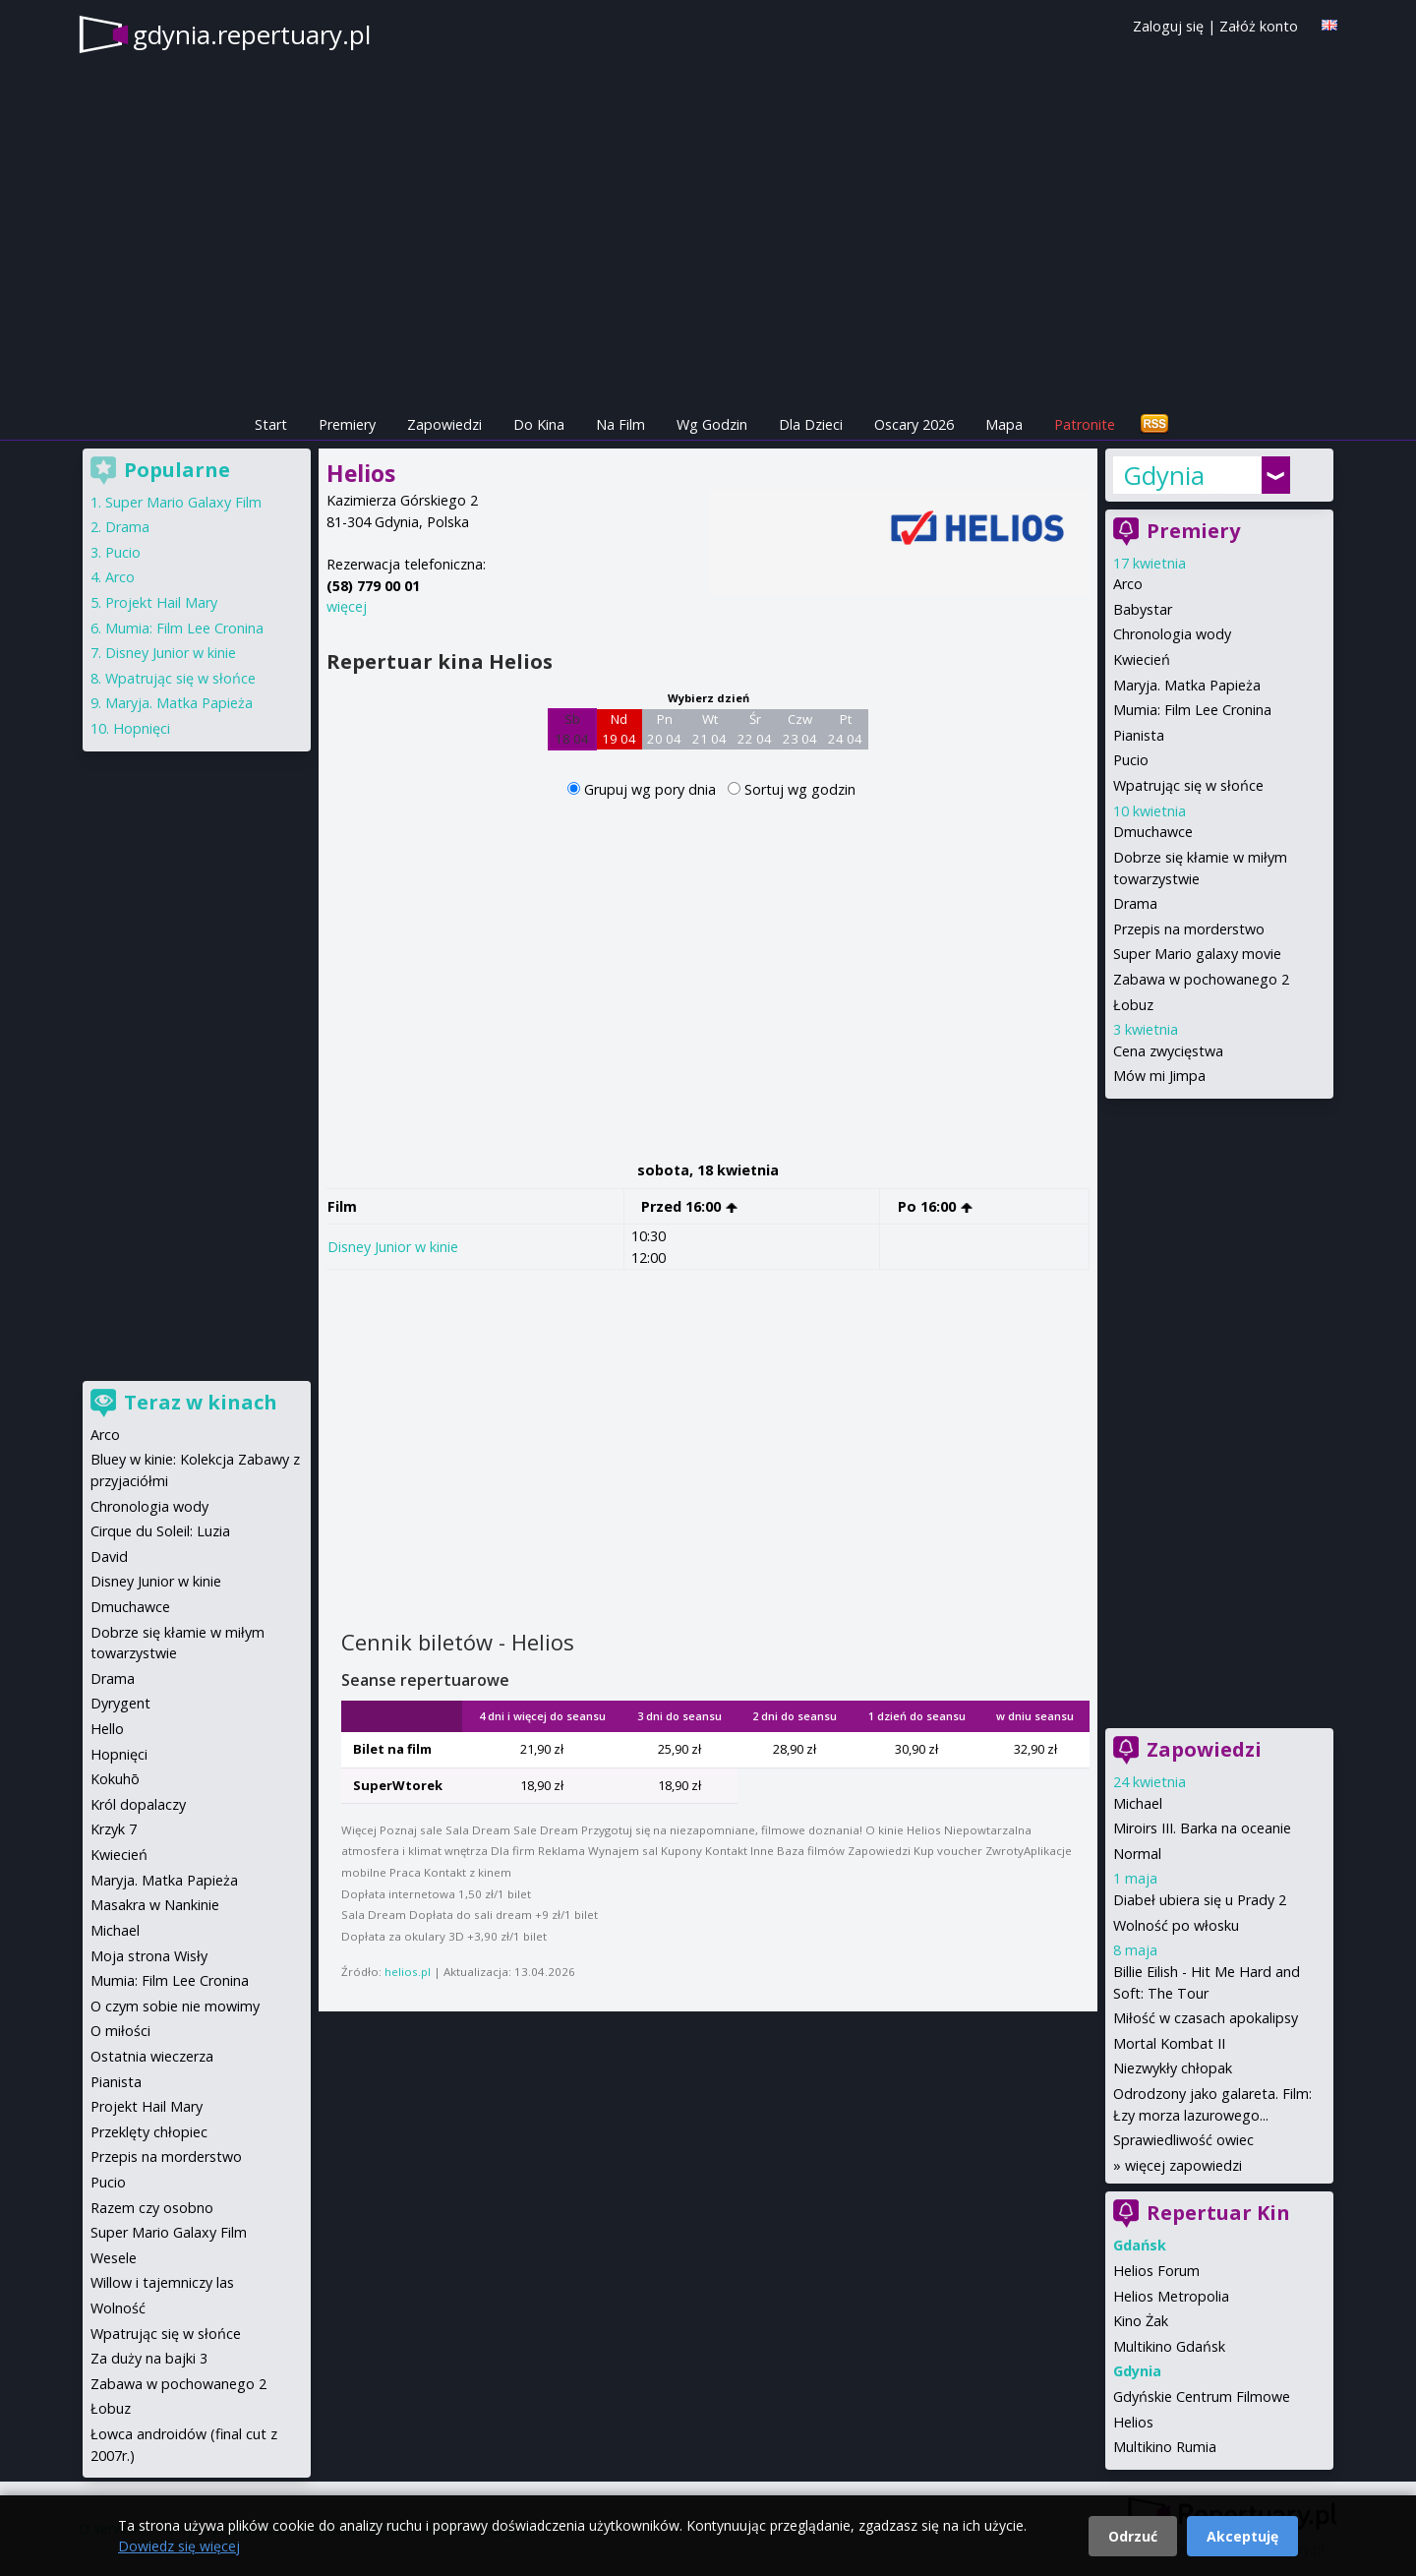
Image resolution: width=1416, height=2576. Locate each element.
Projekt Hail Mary (161, 602)
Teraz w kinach (200, 1402)
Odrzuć (1132, 2536)
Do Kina (538, 424)
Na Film (620, 424)
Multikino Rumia (1164, 2446)
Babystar (1142, 609)
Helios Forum (1156, 2270)
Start (271, 424)
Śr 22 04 (755, 729)
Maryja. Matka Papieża (1187, 685)
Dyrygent (120, 1703)
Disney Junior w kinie (392, 1246)
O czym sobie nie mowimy (175, 2006)
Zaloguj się (1168, 26)
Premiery (347, 424)
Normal (1137, 1853)
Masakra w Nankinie (154, 1904)
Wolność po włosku (1176, 1925)
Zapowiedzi (444, 424)
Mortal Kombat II (1169, 2043)
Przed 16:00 (689, 1206)
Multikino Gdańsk (1169, 2346)
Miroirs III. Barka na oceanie (1202, 1828)
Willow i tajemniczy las (162, 2282)
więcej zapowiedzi (1183, 2165)
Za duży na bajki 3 (148, 2358)
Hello (107, 1728)
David (109, 1556)
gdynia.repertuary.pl (252, 34)
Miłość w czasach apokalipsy (1205, 2017)
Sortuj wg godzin (800, 789)
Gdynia (1164, 475)
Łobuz (1133, 1004)
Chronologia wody (1172, 634)
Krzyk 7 (113, 1829)
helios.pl (407, 1971)
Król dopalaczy (138, 1804)
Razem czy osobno (151, 2207)
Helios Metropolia (1171, 2296)
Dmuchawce (1153, 831)
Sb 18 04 (572, 729)
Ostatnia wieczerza (151, 2056)
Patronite (1084, 424)
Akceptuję (1242, 2536)
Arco (1128, 583)
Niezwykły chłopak (1172, 2068)
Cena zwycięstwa (1168, 1051)
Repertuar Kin (1218, 2212)
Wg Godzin (712, 424)
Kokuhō (115, 1778)
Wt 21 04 (709, 729)
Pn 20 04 (664, 729)
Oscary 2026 (914, 424)
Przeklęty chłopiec (148, 2132)
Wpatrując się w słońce (1188, 785)
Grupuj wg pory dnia (652, 789)
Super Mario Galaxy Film (183, 502)
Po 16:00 (936, 1206)
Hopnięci (141, 728)
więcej (346, 606)
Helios (1133, 2422)
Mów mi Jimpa (1159, 1075)
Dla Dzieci (811, 424)
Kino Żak (1140, 2320)
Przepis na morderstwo (1189, 929)
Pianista (1138, 735)
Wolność (118, 2308)
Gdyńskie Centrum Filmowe (1201, 2396)
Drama (1135, 903)
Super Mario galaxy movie (1197, 953)
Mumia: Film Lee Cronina (1192, 709)
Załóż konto (1258, 26)
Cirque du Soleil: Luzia (160, 1531)
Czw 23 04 (800, 729)
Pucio (1131, 759)
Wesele (113, 2257)
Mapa (1004, 424)
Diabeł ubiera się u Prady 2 (1199, 1899)
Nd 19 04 (619, 729)
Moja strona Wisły (148, 1956)
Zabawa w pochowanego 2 (1201, 979)
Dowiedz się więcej (179, 2546)
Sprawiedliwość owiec (1183, 2139)
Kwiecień (1141, 659)
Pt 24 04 (845, 729)
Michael (1137, 1803)
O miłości (120, 2030)
